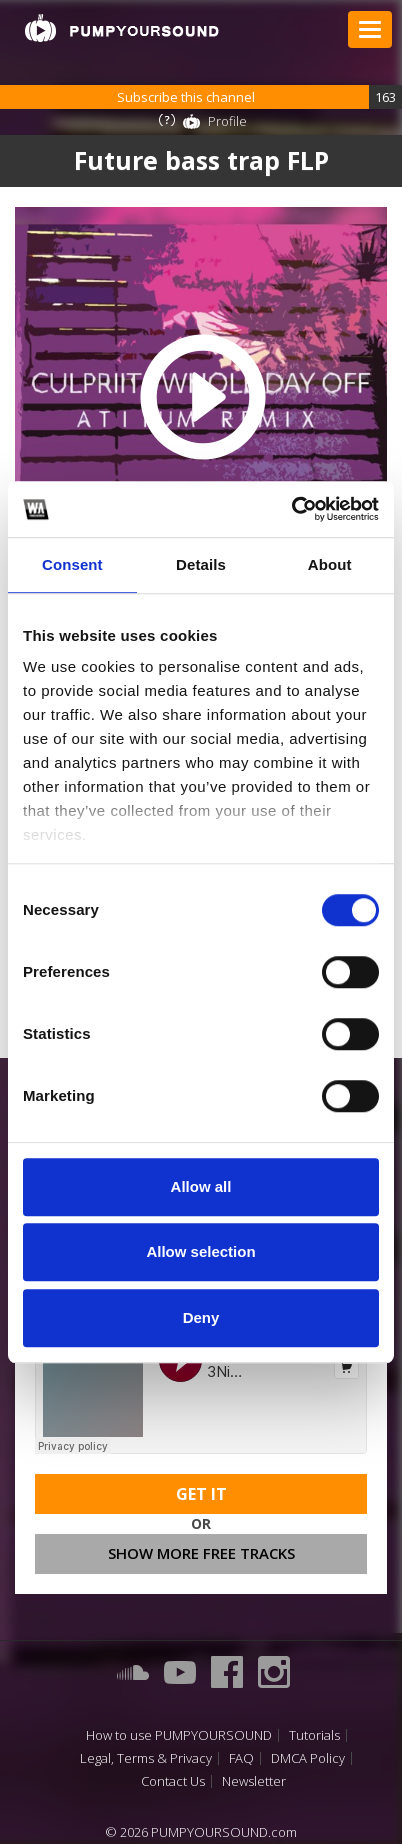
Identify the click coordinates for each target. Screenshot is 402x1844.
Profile (227, 121)
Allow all (201, 1186)
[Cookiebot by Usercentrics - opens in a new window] (291, 509)
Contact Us (173, 1781)
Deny (201, 1317)
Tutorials (314, 1735)
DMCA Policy (308, 1758)
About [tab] (330, 564)
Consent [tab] (72, 564)
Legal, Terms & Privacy (146, 1758)
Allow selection (200, 1251)
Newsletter (254, 1781)
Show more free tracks (201, 1553)
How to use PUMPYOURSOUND (179, 1735)
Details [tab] (201, 564)
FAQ (241, 1758)
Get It (201, 1494)
